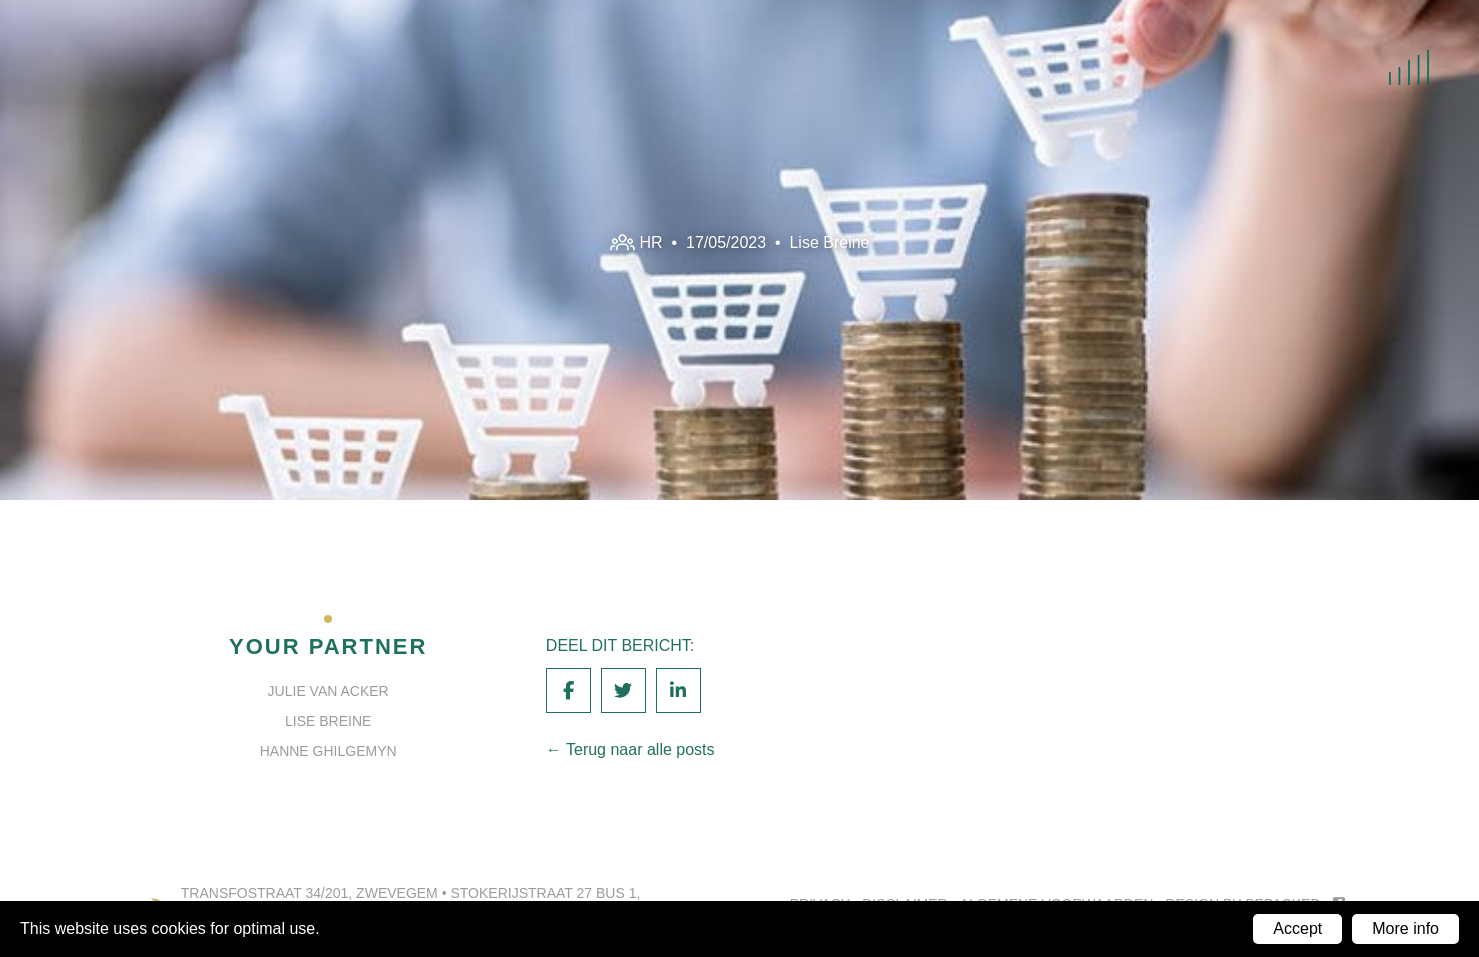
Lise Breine (829, 241)
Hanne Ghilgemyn (328, 751)
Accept (1297, 928)
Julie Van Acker (328, 691)
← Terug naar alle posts (630, 749)
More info (1405, 928)
